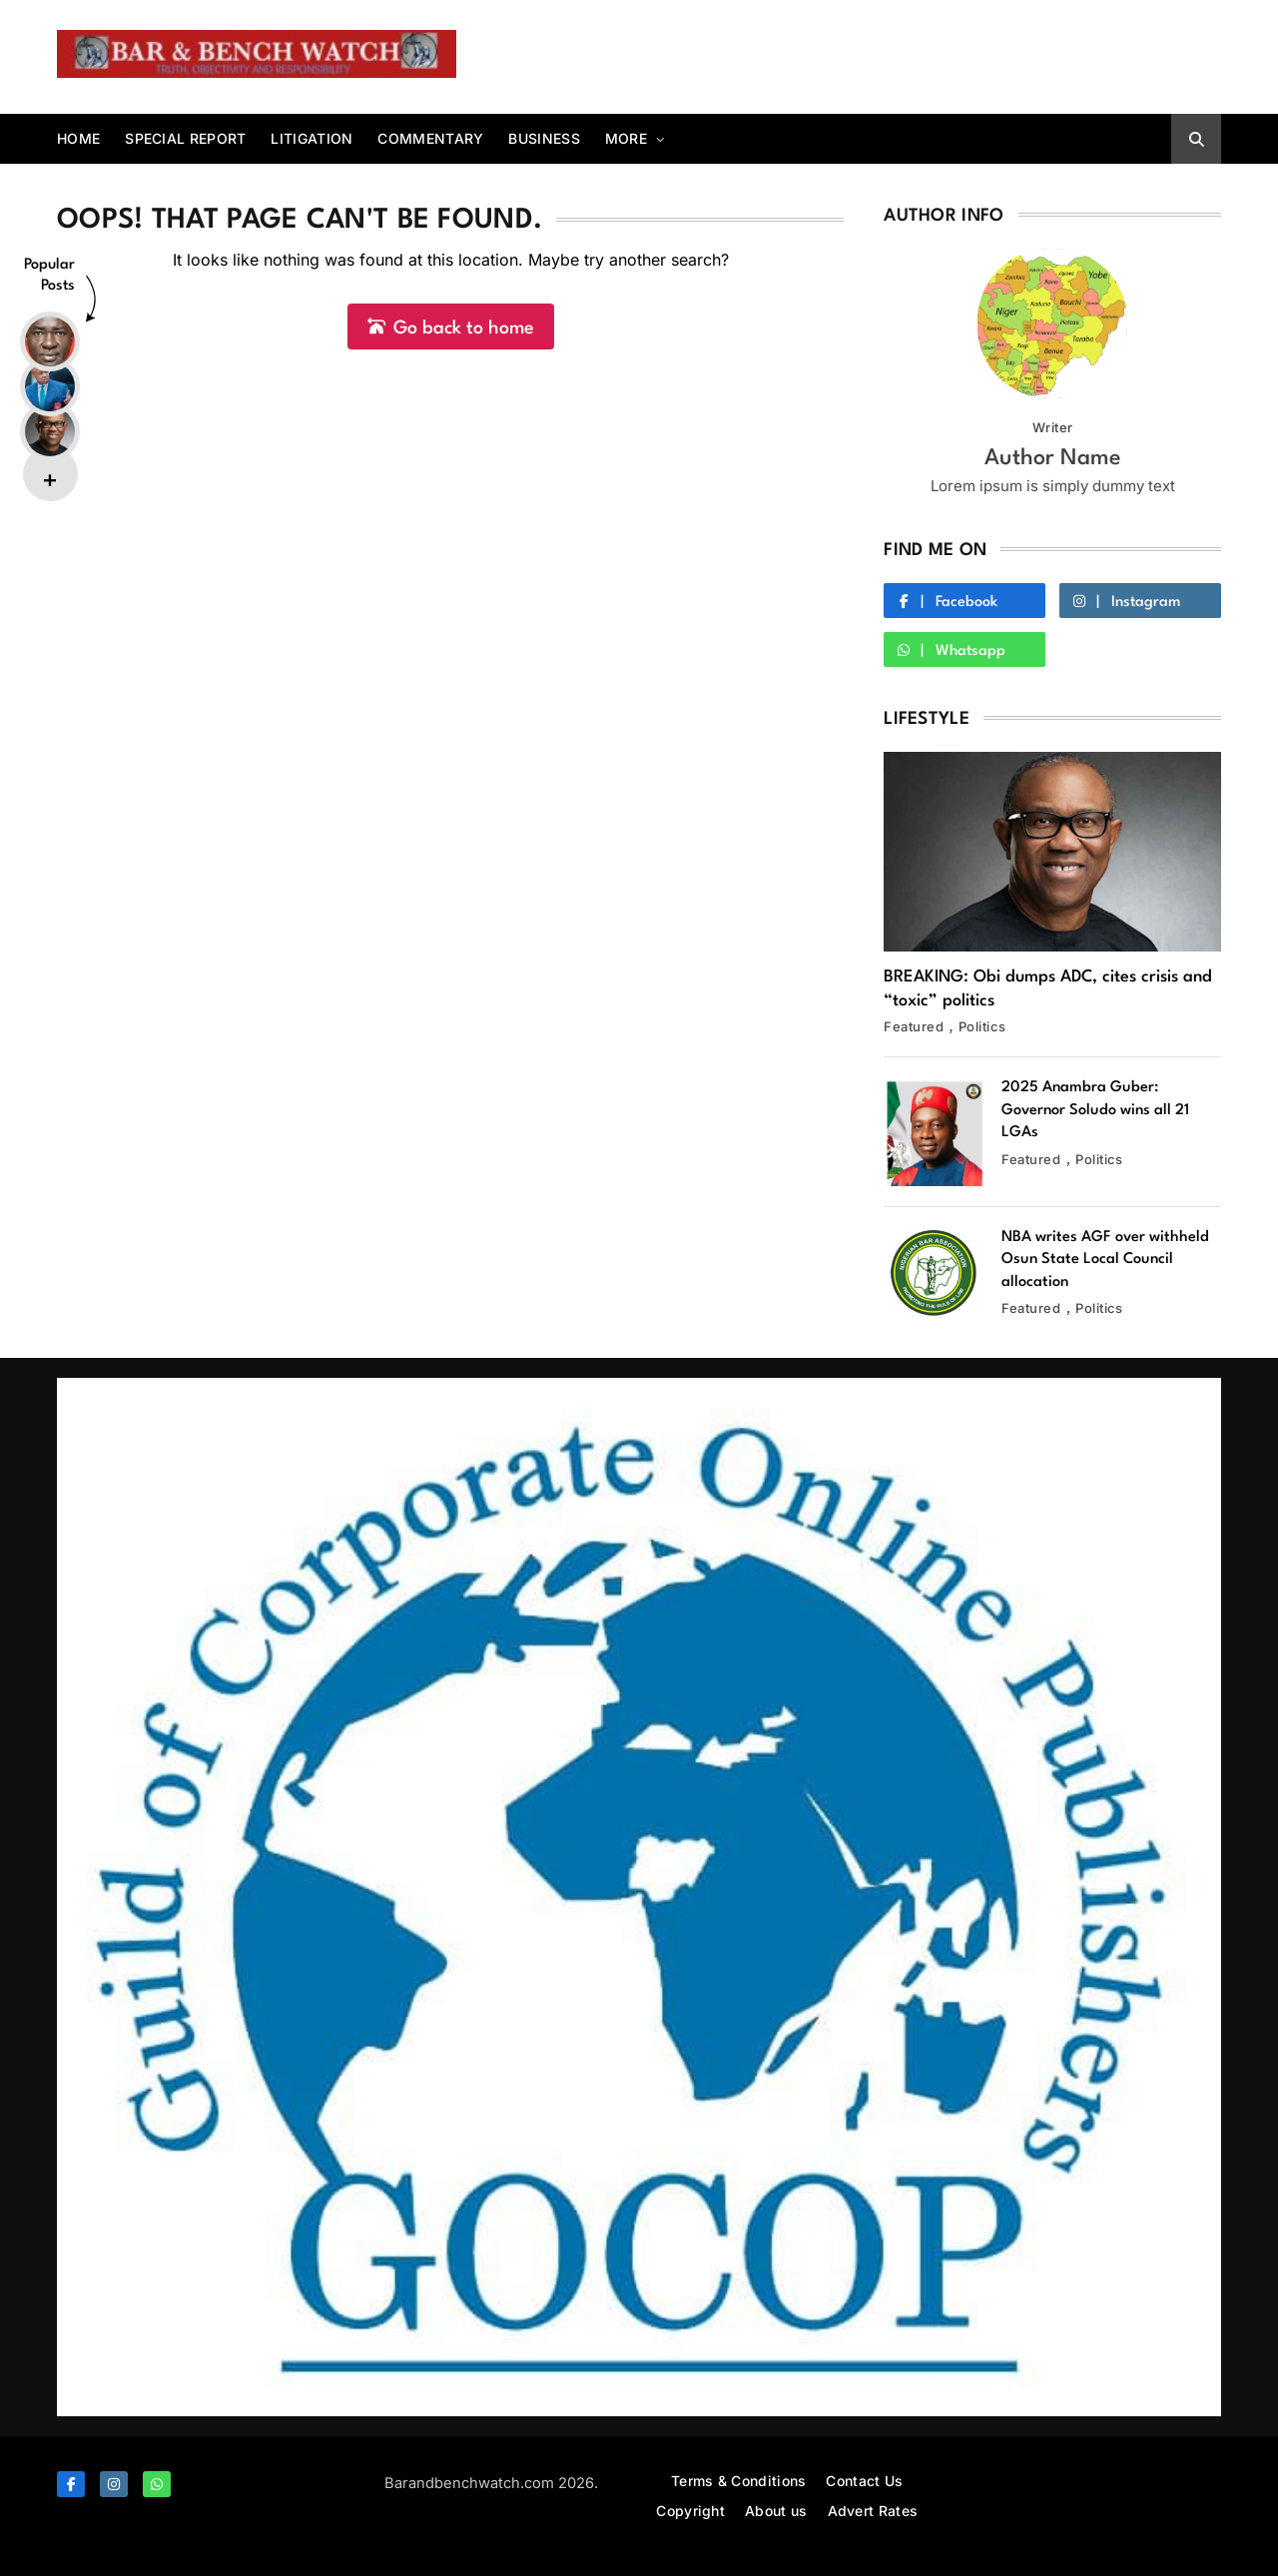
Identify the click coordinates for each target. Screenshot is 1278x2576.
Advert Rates (873, 2510)
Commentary (430, 138)
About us (776, 2510)
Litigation (311, 138)
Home (78, 138)
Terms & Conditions (738, 2480)
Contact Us (864, 2480)
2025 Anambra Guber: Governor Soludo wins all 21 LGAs (1095, 1110)
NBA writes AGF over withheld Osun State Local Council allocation (1105, 1260)
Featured (914, 1026)
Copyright (690, 2510)
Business (543, 138)
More (626, 138)
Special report (185, 138)
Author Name (1052, 458)
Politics (982, 1026)
